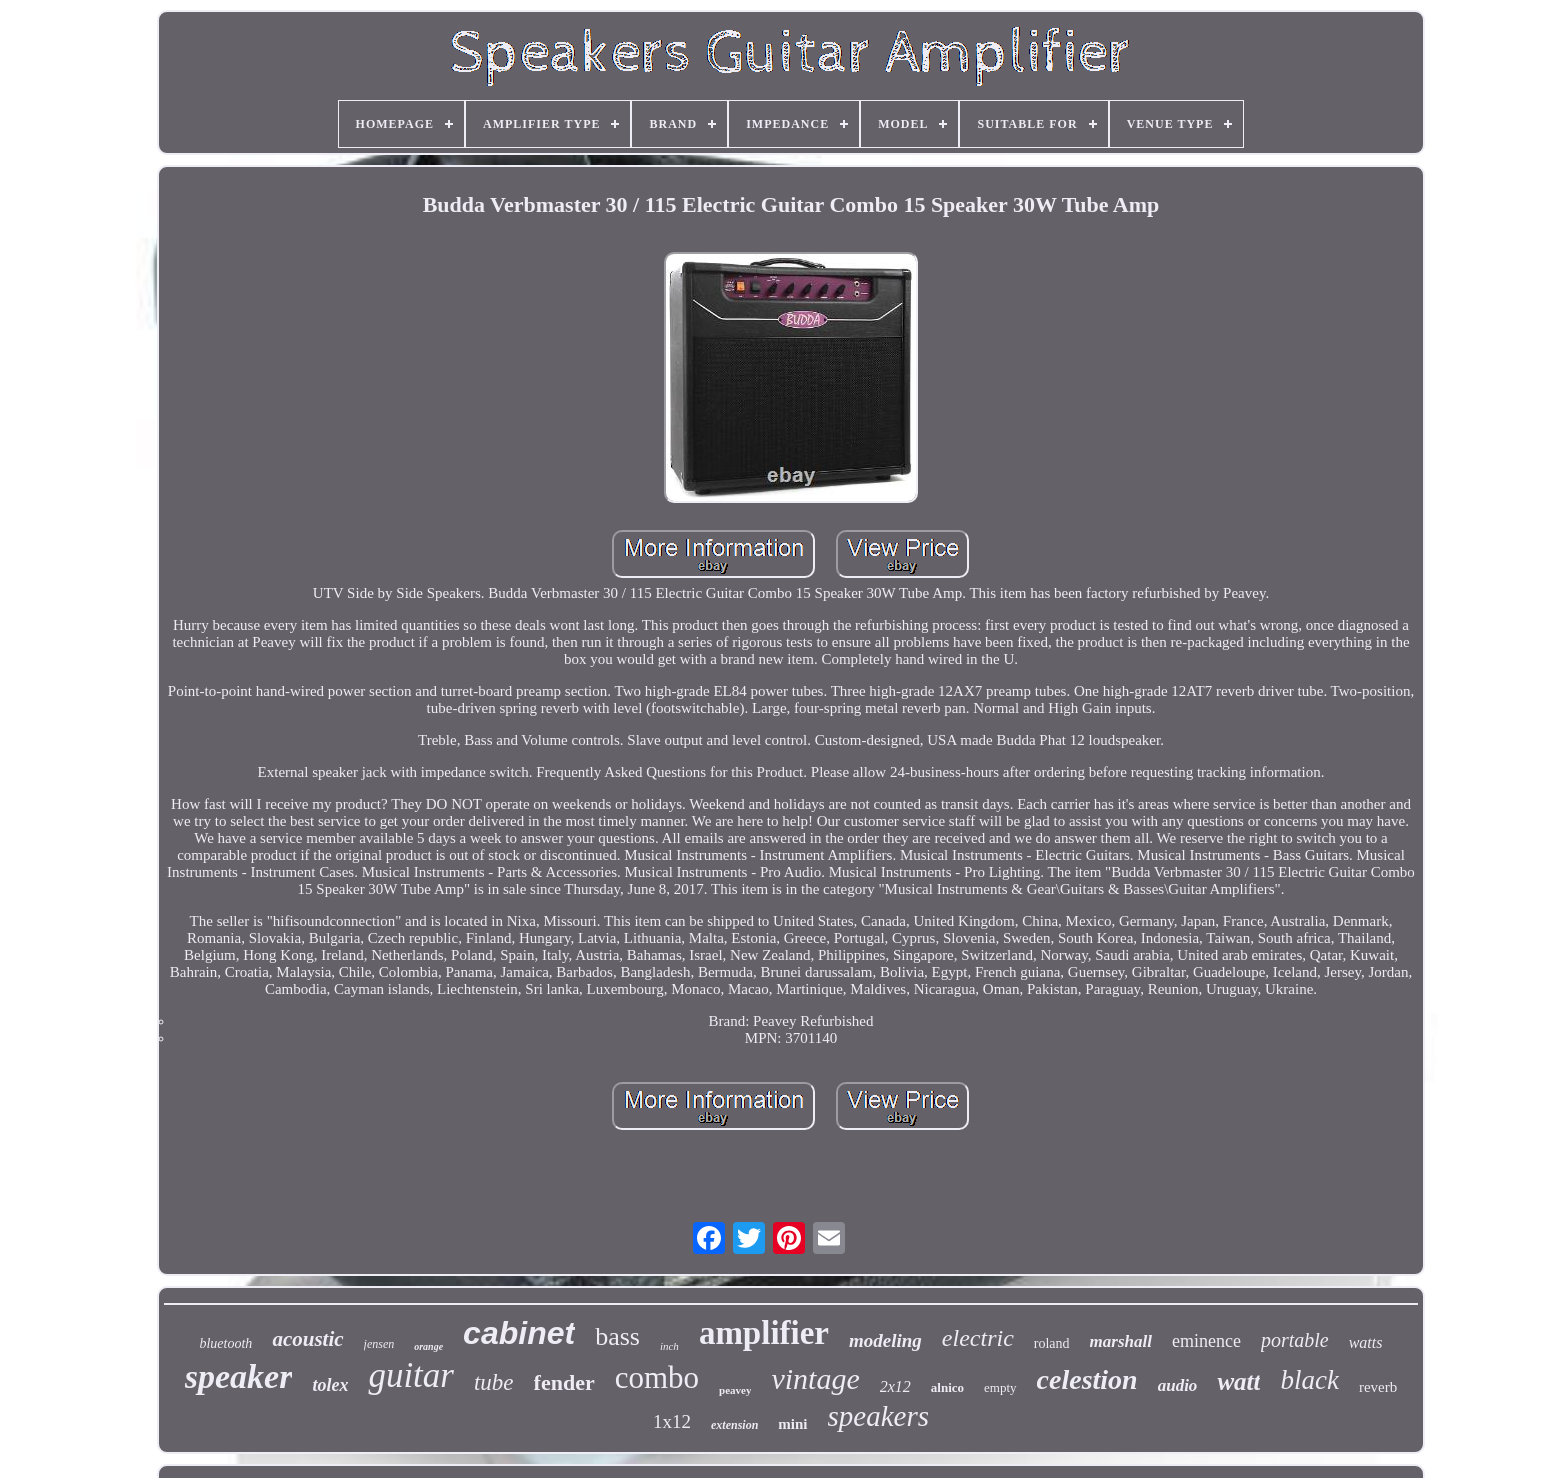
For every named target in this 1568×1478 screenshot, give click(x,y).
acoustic (307, 1339)
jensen (379, 1344)
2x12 (895, 1386)
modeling (885, 1340)
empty (1000, 1387)
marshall (1121, 1341)
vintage (815, 1378)
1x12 (672, 1421)
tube (494, 1382)
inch (669, 1346)
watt (1238, 1381)
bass (617, 1336)
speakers (878, 1416)
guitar (411, 1375)
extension (734, 1425)
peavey (735, 1390)
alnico (947, 1387)
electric (978, 1338)
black (1309, 1380)
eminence (1206, 1341)
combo (657, 1377)
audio (1178, 1385)
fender (564, 1382)
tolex (330, 1385)
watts (1366, 1342)
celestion (1087, 1379)
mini (792, 1424)
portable (1295, 1340)
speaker (239, 1376)
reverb (1378, 1387)
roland (1052, 1343)
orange (428, 1346)
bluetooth (225, 1343)
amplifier (764, 1333)
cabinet (519, 1333)
